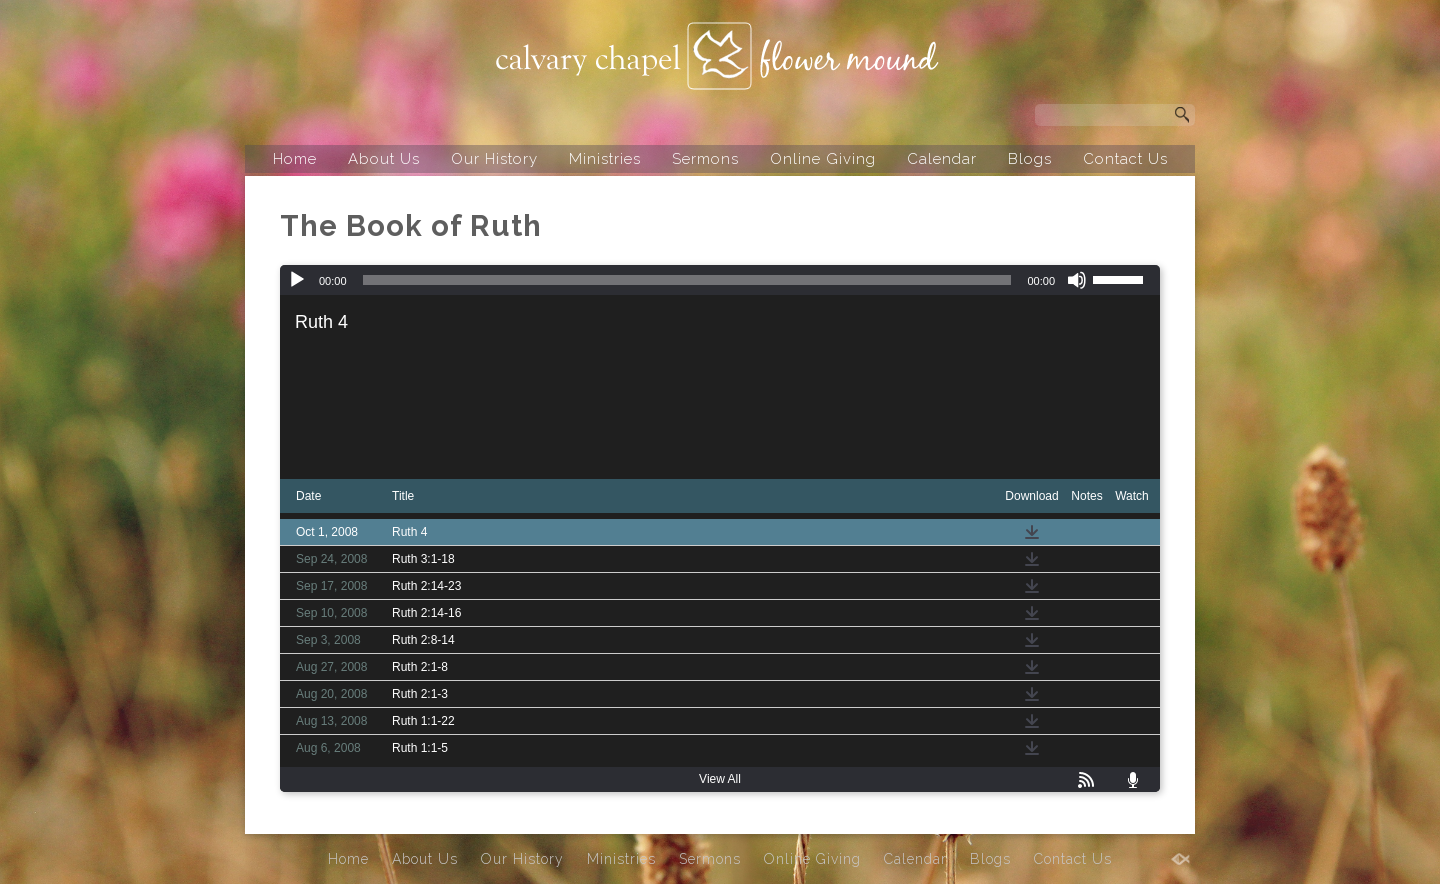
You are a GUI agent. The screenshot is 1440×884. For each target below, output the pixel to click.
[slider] (687, 280)
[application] (720, 280)
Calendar (942, 159)
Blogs (1030, 159)
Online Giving (823, 159)
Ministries (605, 159)
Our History (494, 159)
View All (720, 779)
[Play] (297, 280)
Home (295, 159)
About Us (384, 159)
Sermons (705, 159)
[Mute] (1077, 280)
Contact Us (1125, 159)
